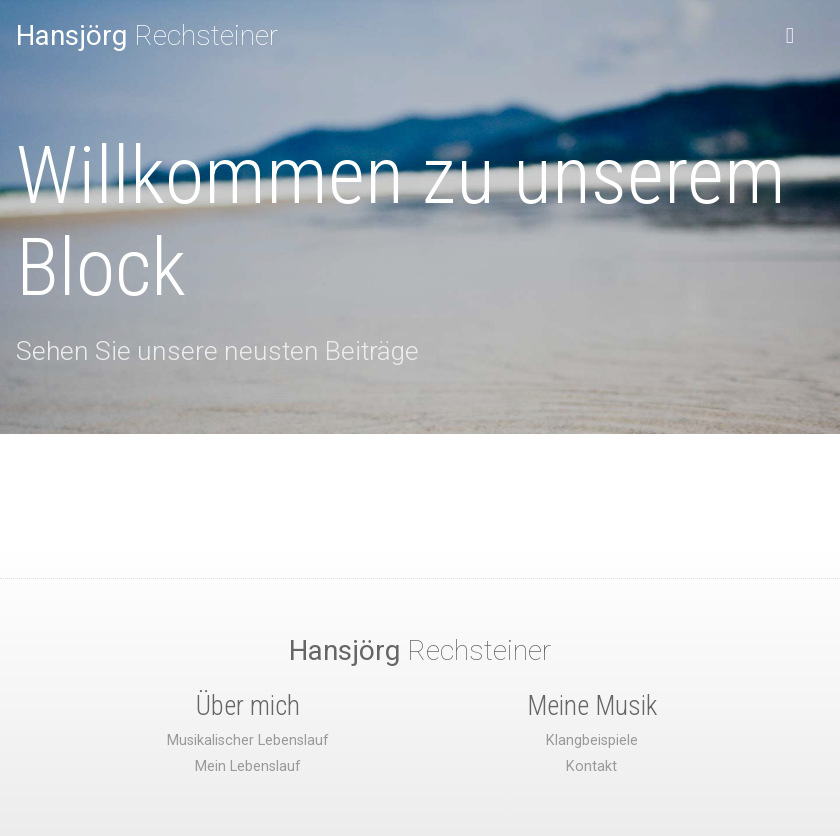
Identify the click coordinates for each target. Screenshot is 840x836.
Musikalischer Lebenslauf (248, 740)
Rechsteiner (147, 35)
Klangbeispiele (592, 740)
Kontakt (591, 766)
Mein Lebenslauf (248, 766)
